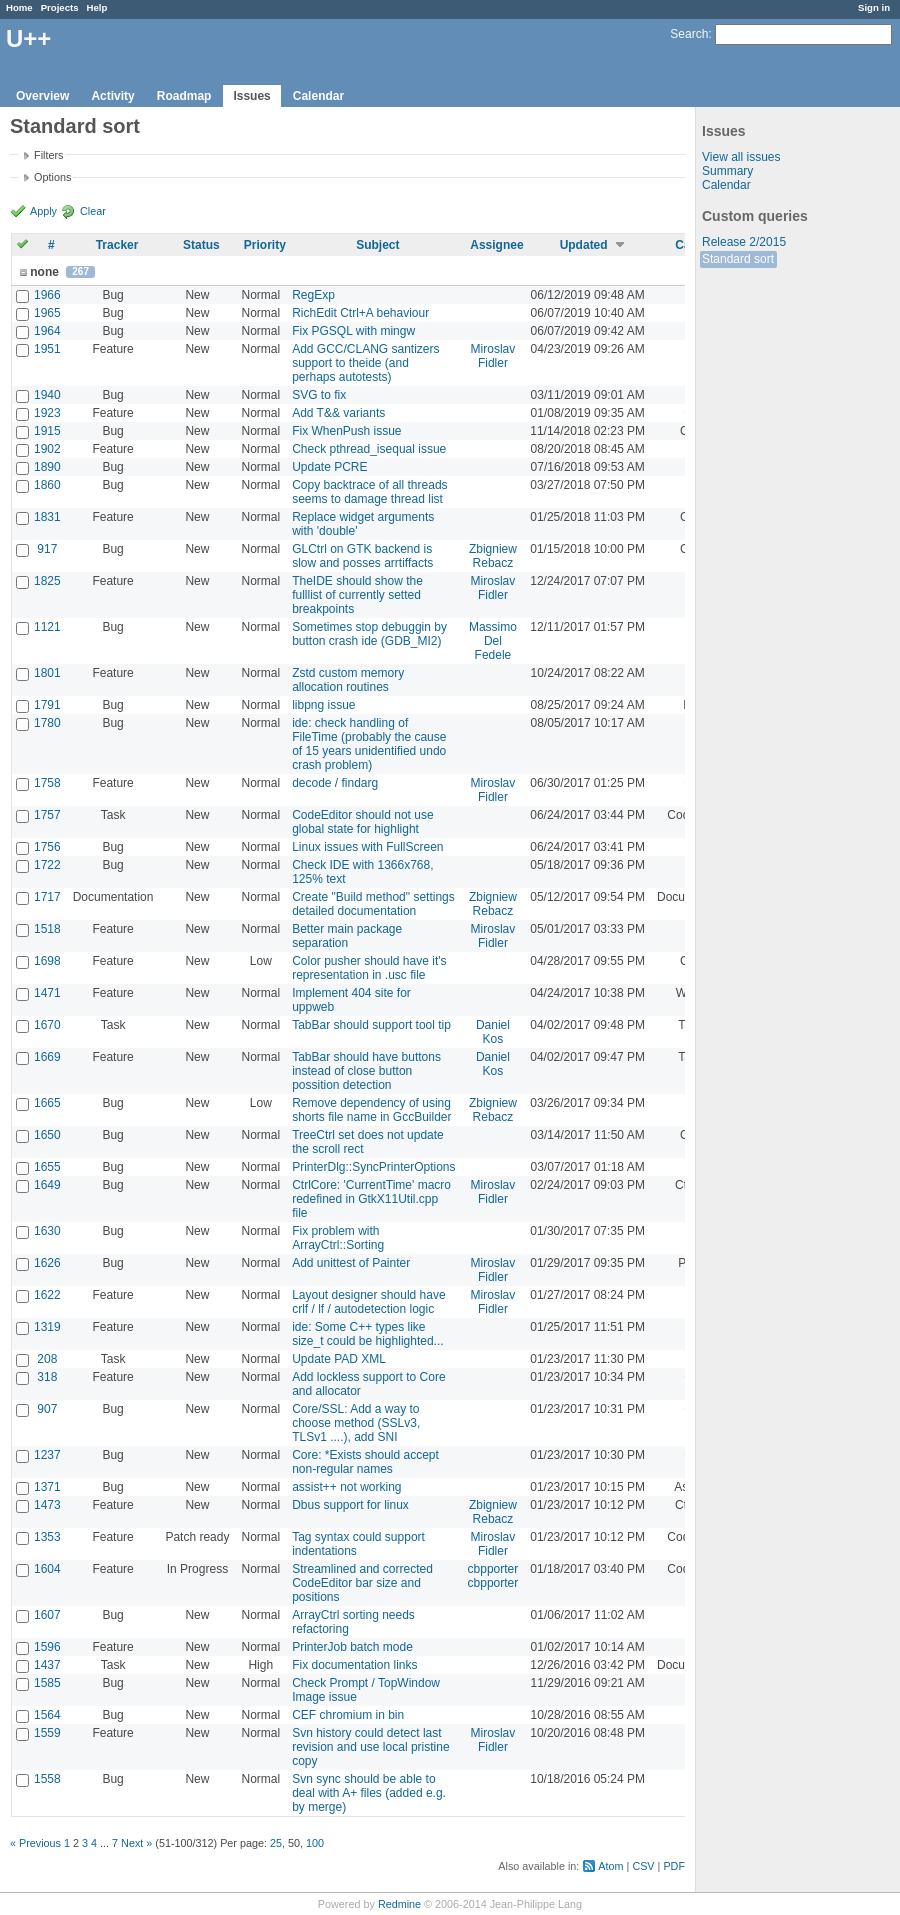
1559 (47, 1733)
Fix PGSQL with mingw (353, 331)
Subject (377, 245)
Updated (584, 245)
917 (47, 549)
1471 (47, 993)
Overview (42, 96)
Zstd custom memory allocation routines (348, 680)
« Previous (35, 1843)
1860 (47, 485)
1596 (47, 1647)
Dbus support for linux (350, 1505)
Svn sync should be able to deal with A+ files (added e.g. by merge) (369, 1793)
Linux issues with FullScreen (367, 847)
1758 (47, 783)
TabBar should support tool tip (371, 1025)
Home (19, 7)
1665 (47, 1103)
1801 (47, 673)
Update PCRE (329, 467)
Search (689, 34)
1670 (47, 1025)
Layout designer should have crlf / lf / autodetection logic (368, 1302)
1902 (47, 449)
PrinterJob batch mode (352, 1647)
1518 (47, 929)
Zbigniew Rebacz (493, 556)
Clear (93, 211)
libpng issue (323, 705)
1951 (47, 349)
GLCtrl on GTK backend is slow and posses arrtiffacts (362, 556)
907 (47, 1409)
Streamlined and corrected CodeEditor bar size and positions (362, 1583)
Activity (112, 96)
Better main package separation (347, 936)
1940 (47, 395)
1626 (47, 1263)
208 (47, 1359)
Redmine (399, 1904)
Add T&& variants (338, 413)
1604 (47, 1569)
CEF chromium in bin (348, 1715)
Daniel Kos (493, 1032)
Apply (43, 211)
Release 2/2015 (744, 242)
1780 (47, 723)
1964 (47, 331)
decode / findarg (335, 783)
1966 (47, 295)
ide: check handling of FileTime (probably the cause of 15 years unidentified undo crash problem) (369, 744)
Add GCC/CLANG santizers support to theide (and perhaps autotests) (365, 363)
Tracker (117, 245)
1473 (47, 1505)
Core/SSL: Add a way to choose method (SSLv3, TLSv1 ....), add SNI (356, 1423)
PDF (674, 1866)
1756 (47, 847)
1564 (47, 1715)
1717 (47, 897)
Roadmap (184, 96)
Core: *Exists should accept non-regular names (365, 1462)
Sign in (874, 7)
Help (97, 7)
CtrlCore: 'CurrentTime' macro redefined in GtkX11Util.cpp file (371, 1199)
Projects (60, 7)
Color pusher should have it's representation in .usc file (369, 968)
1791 (47, 705)
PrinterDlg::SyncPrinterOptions (373, 1167)
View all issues (741, 157)
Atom (610, 1866)
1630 (47, 1231)
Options (52, 177)
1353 (47, 1537)
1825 (47, 581)
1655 (47, 1167)
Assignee (496, 245)
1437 (47, 1665)
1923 (47, 413)
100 (315, 1843)
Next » (136, 1843)
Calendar (318, 96)
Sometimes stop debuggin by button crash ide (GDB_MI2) (369, 634)
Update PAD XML (339, 1359)
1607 (47, 1615)
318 (47, 1377)
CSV (643, 1866)
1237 (47, 1455)
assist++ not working (346, 1487)
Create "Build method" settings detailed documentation (373, 904)
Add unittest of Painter (351, 1263)
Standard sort (738, 259)
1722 (47, 865)
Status (201, 245)
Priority (265, 245)
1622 (47, 1295)
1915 (47, 431)
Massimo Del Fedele (493, 641)
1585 (47, 1683)
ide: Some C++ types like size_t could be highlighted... (367, 1334)
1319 (47, 1327)
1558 (47, 1779)
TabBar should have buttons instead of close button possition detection (366, 1071)
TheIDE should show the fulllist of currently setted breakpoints (357, 595)
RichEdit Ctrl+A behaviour (360, 313)
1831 (47, 517)
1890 (47, 467)
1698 (47, 961)
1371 (47, 1487)
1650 (47, 1135)
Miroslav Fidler (493, 356)
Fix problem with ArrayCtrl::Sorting (338, 1238)
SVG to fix (319, 395)
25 (276, 1843)
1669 (47, 1057)
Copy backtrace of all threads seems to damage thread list (369, 492)
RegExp (313, 295)
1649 (47, 1185)
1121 (47, 627)
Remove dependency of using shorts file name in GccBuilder (371, 1110)
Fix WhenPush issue (346, 431)
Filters (48, 155)
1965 (47, 313)
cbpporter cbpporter (493, 1576)
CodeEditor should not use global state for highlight (362, 822)
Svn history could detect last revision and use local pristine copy (370, 1747)
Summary (727, 171)
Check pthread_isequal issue (369, 449)
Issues (251, 96)
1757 (47, 815)
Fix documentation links (354, 1665)
